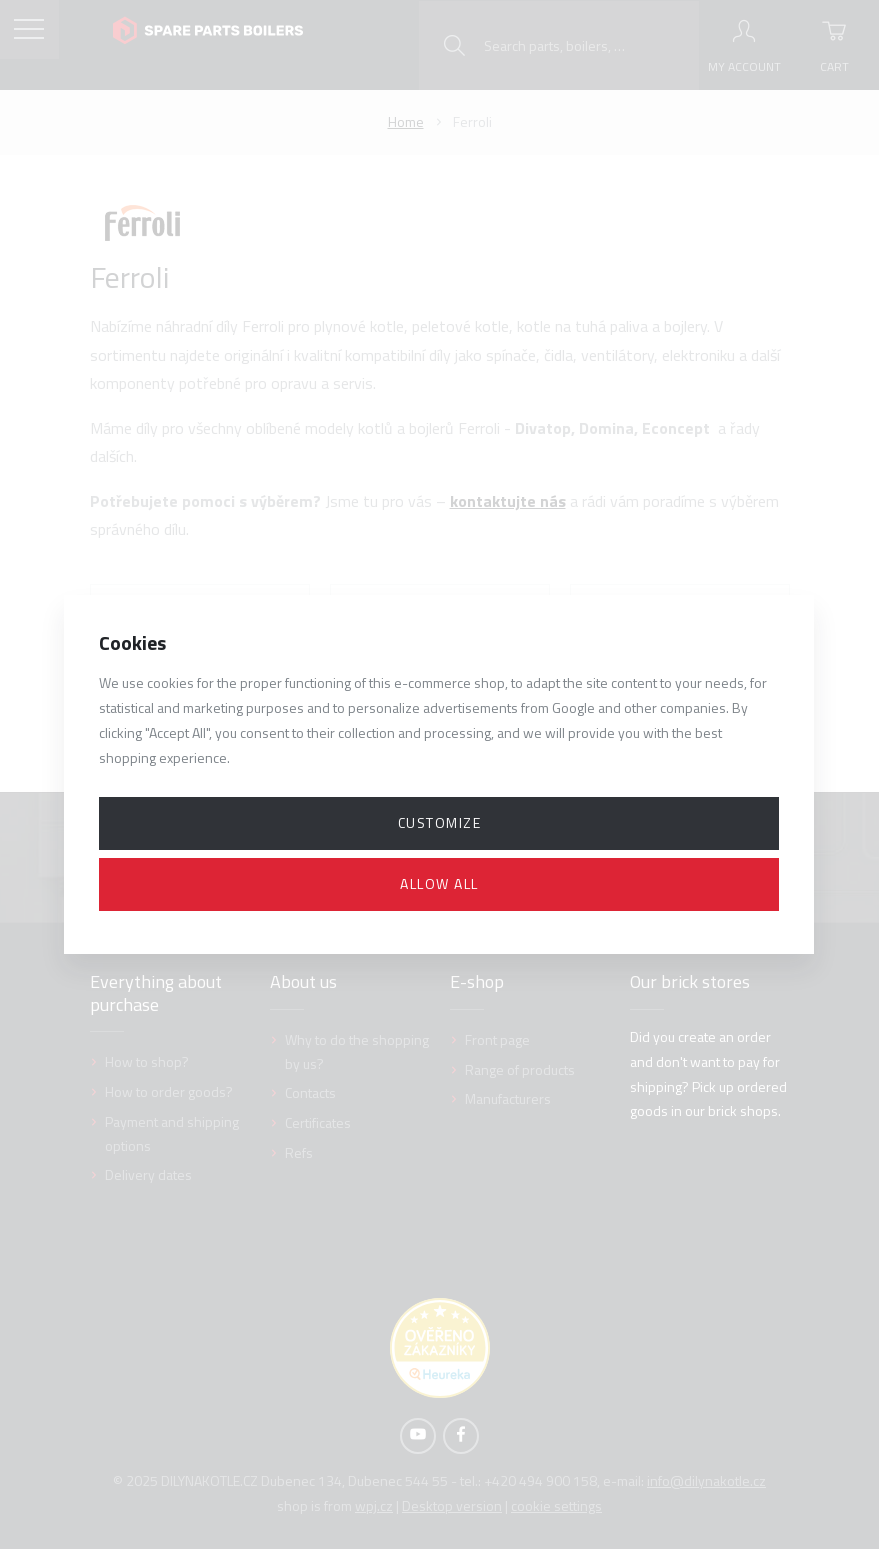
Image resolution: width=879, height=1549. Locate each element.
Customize (440, 822)
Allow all (439, 883)
